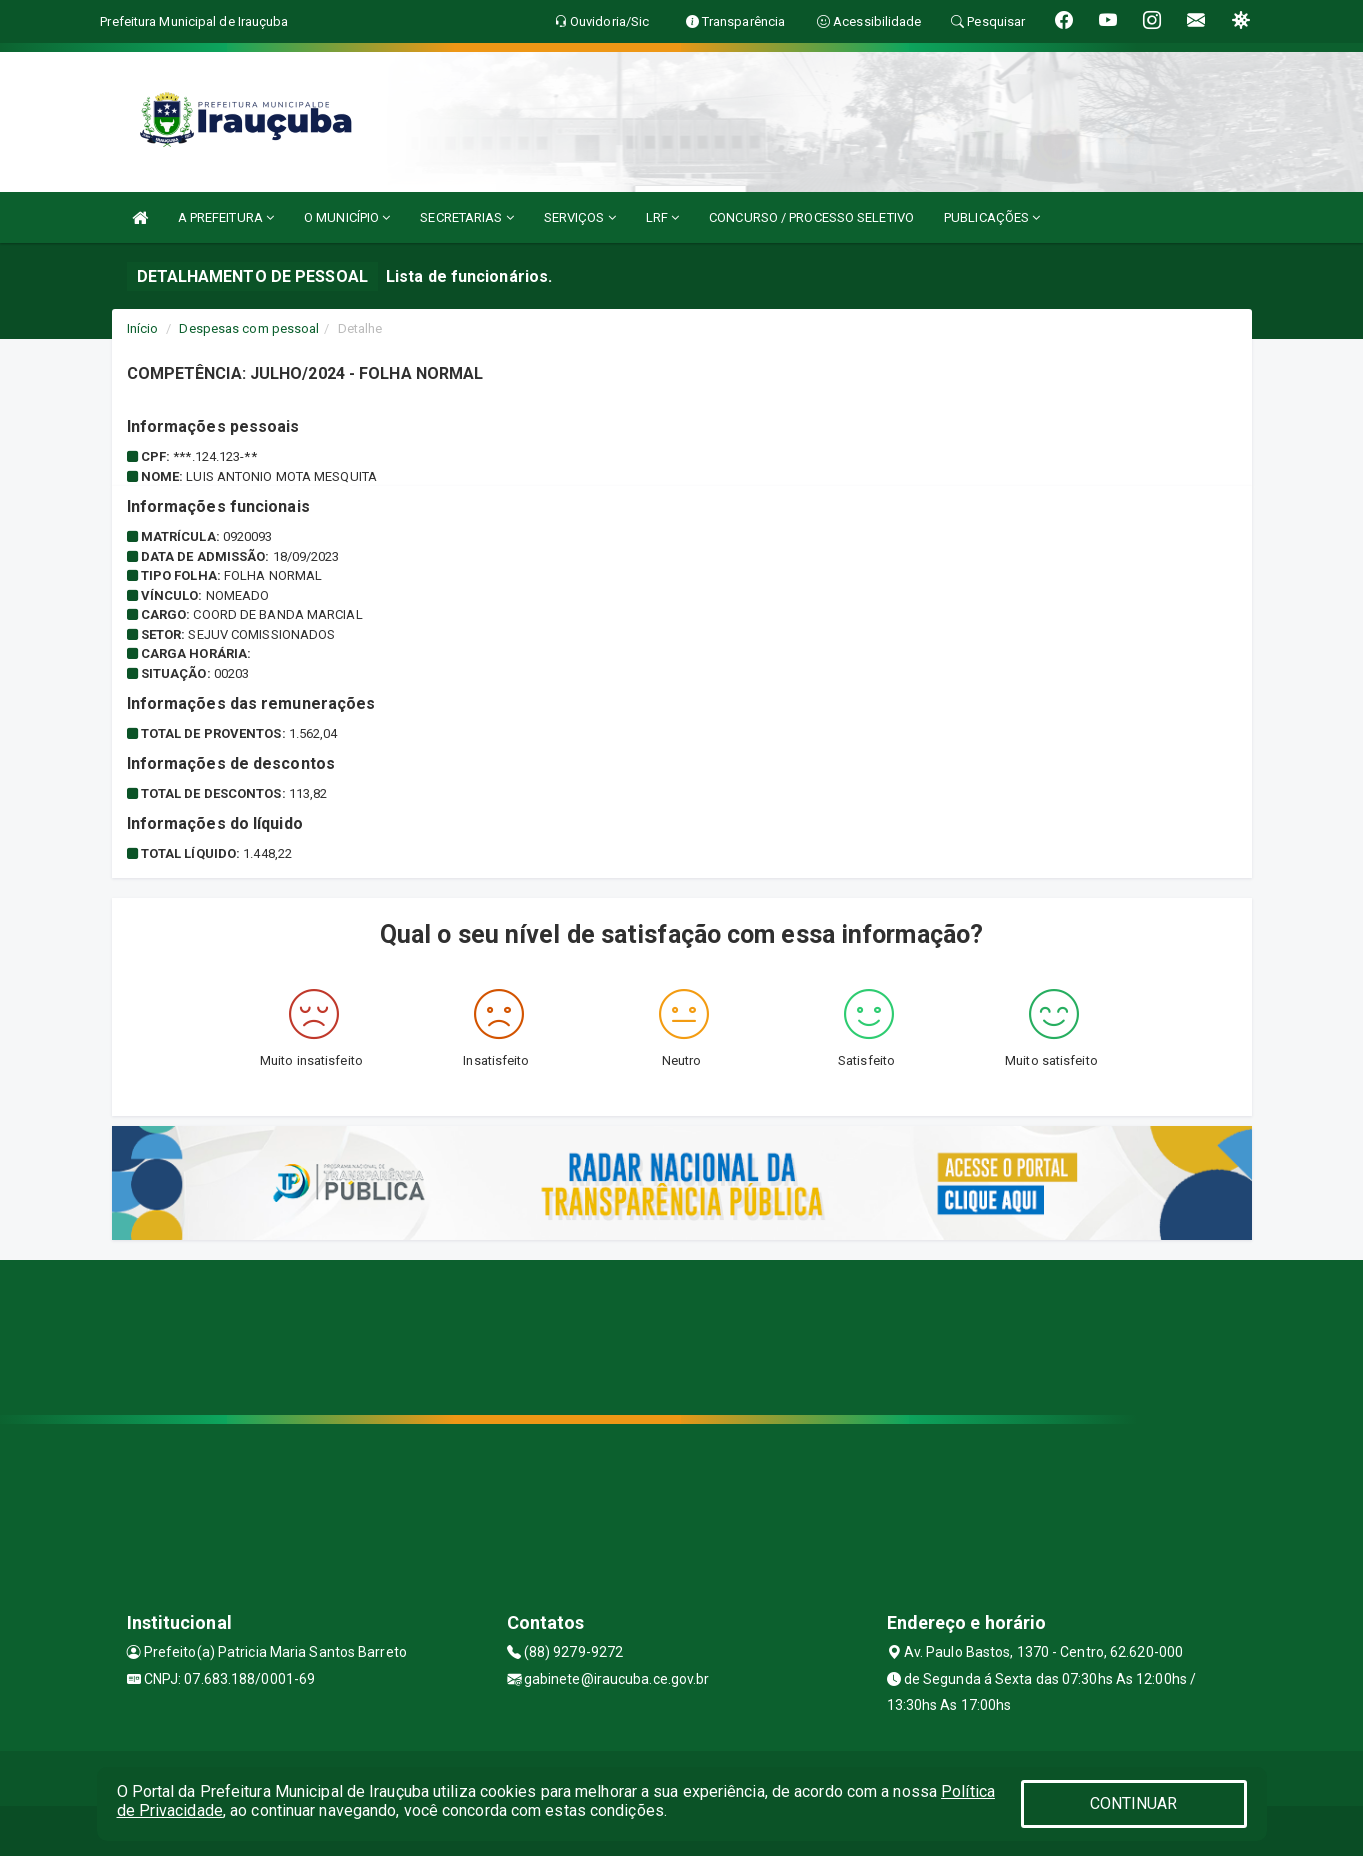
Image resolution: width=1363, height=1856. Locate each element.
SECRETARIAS (466, 217)
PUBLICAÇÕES (992, 217)
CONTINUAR (1134, 1803)
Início (143, 328)
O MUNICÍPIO (347, 217)
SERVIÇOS (580, 217)
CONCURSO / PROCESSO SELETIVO (811, 217)
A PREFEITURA (226, 217)
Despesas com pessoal (249, 328)
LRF (663, 217)
